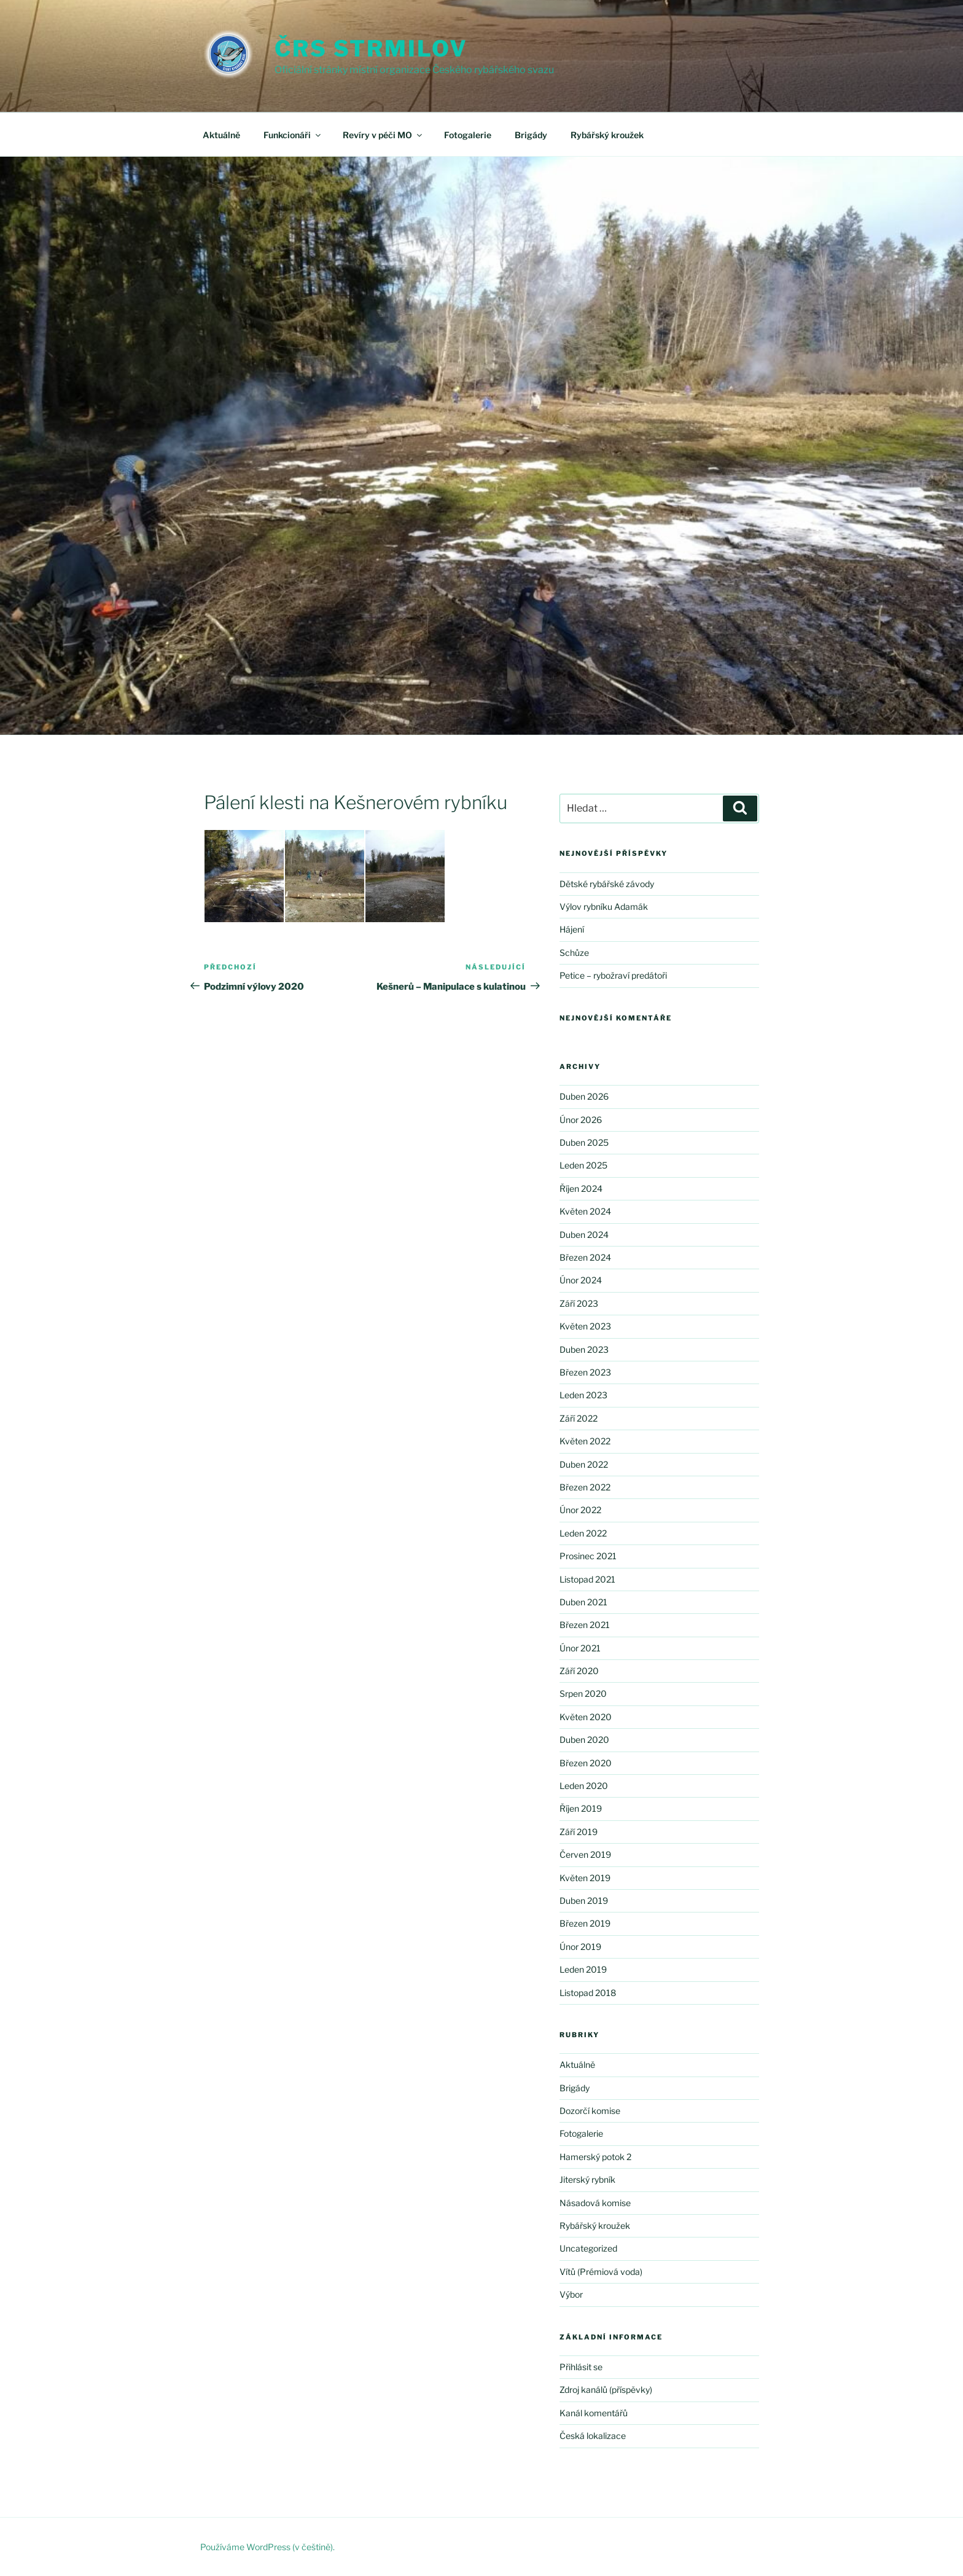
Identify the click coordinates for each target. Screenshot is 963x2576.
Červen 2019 (585, 1854)
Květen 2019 (584, 1878)
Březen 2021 (584, 1624)
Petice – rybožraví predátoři (613, 975)
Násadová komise (595, 2203)
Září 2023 (578, 1303)
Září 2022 (578, 1418)
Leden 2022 (583, 1533)
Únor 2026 (580, 1119)
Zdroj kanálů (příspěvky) (605, 2389)
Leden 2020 (583, 1785)
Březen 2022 (584, 1487)
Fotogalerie (467, 135)
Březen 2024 (585, 1257)
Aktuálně (221, 135)
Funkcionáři (292, 135)
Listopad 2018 (587, 1992)
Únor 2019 (580, 1946)
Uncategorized (588, 2248)
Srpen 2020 (583, 1693)
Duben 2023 (584, 1349)
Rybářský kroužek (607, 135)
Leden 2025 (583, 1165)
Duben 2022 (583, 1464)
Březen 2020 (585, 1763)
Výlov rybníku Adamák (603, 906)
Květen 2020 (585, 1717)
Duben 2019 (583, 1900)
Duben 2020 (584, 1739)
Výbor (571, 2294)
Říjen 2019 (580, 1808)
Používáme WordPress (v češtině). (267, 2547)
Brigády (531, 135)
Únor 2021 (580, 1648)
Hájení (571, 929)
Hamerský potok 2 (595, 2156)
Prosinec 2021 (588, 1556)
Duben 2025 (584, 1142)
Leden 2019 (583, 1969)
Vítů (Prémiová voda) (600, 2271)
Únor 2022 (580, 1510)
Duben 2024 (584, 1234)
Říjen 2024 (580, 1188)
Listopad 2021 (587, 1579)
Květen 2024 (585, 1211)
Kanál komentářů (593, 2413)
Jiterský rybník (587, 2179)
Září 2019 (578, 1831)
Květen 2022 (584, 1441)
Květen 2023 (585, 1326)
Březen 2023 (585, 1372)
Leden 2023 (583, 1395)
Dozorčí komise (589, 2110)
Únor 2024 (580, 1280)
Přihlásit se (580, 2367)
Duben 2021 (583, 1602)
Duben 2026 (584, 1096)
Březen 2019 (584, 1923)
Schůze (574, 952)
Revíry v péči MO (383, 135)
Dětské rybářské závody (606, 884)
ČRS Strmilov (371, 48)
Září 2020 (579, 1671)
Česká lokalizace (592, 2435)
